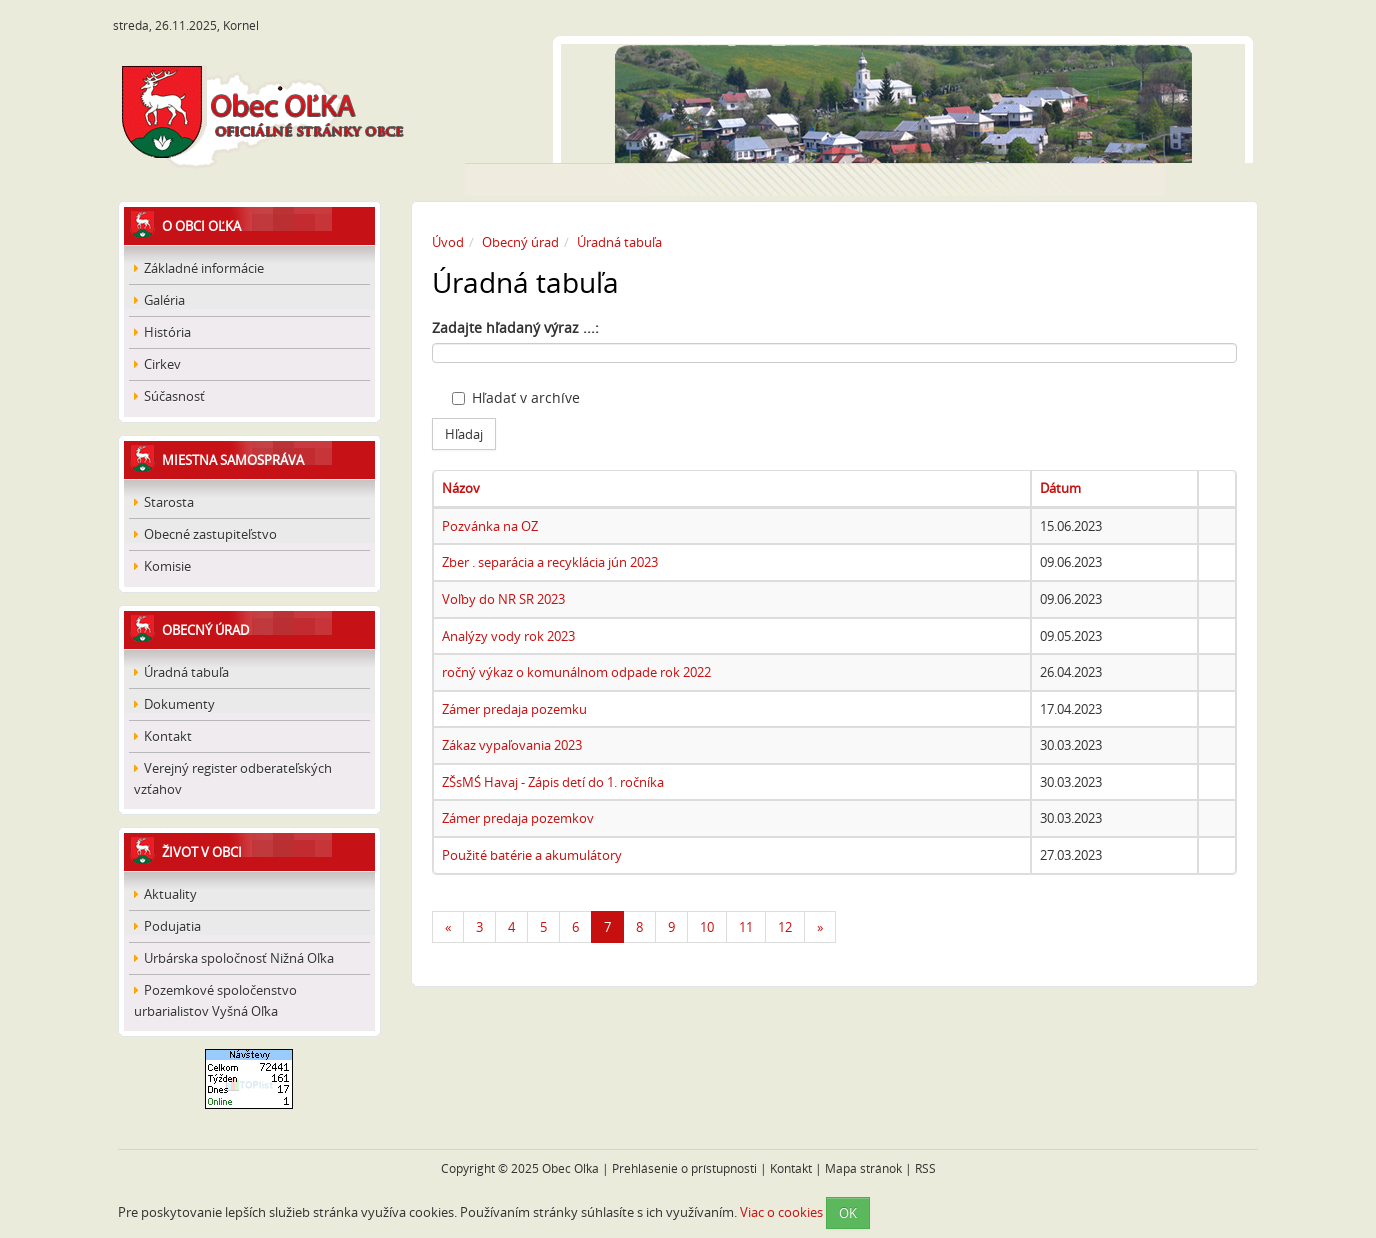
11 (746, 927)
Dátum (1060, 488)
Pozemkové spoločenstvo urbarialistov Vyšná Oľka (215, 1000)
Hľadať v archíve (516, 397)
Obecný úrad (205, 630)
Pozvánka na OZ (490, 526)
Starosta (164, 502)
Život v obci (202, 852)
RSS (925, 1168)
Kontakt (163, 736)
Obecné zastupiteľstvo (205, 534)
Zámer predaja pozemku (514, 709)
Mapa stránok (863, 1168)
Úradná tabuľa (181, 672)
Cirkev (157, 364)
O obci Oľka (201, 226)
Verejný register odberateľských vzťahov (233, 778)
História (162, 332)
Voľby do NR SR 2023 (503, 599)
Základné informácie (199, 268)
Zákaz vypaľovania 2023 (512, 745)
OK (848, 1213)
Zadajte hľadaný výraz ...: (515, 327)
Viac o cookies (781, 1211)
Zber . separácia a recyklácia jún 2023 (550, 562)
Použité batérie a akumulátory (532, 855)
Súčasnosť (169, 396)
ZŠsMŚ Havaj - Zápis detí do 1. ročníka (553, 782)
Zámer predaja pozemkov (518, 818)
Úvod (448, 242)
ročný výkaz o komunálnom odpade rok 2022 (576, 672)
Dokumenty (174, 704)
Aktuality (165, 894)
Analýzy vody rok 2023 (508, 636)
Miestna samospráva (233, 460)
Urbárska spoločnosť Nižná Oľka (234, 958)
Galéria (159, 300)
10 (707, 927)
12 (785, 927)
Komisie (162, 566)
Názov (461, 488)
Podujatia (167, 926)
